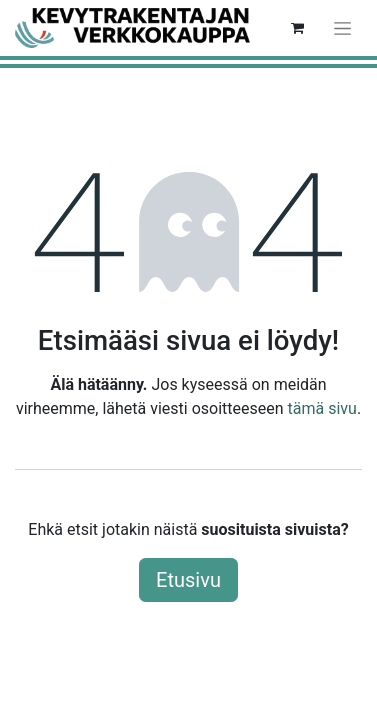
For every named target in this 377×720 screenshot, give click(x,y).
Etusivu (188, 580)
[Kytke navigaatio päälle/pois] (342, 28)
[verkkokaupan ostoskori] (297, 28)
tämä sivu (322, 408)
